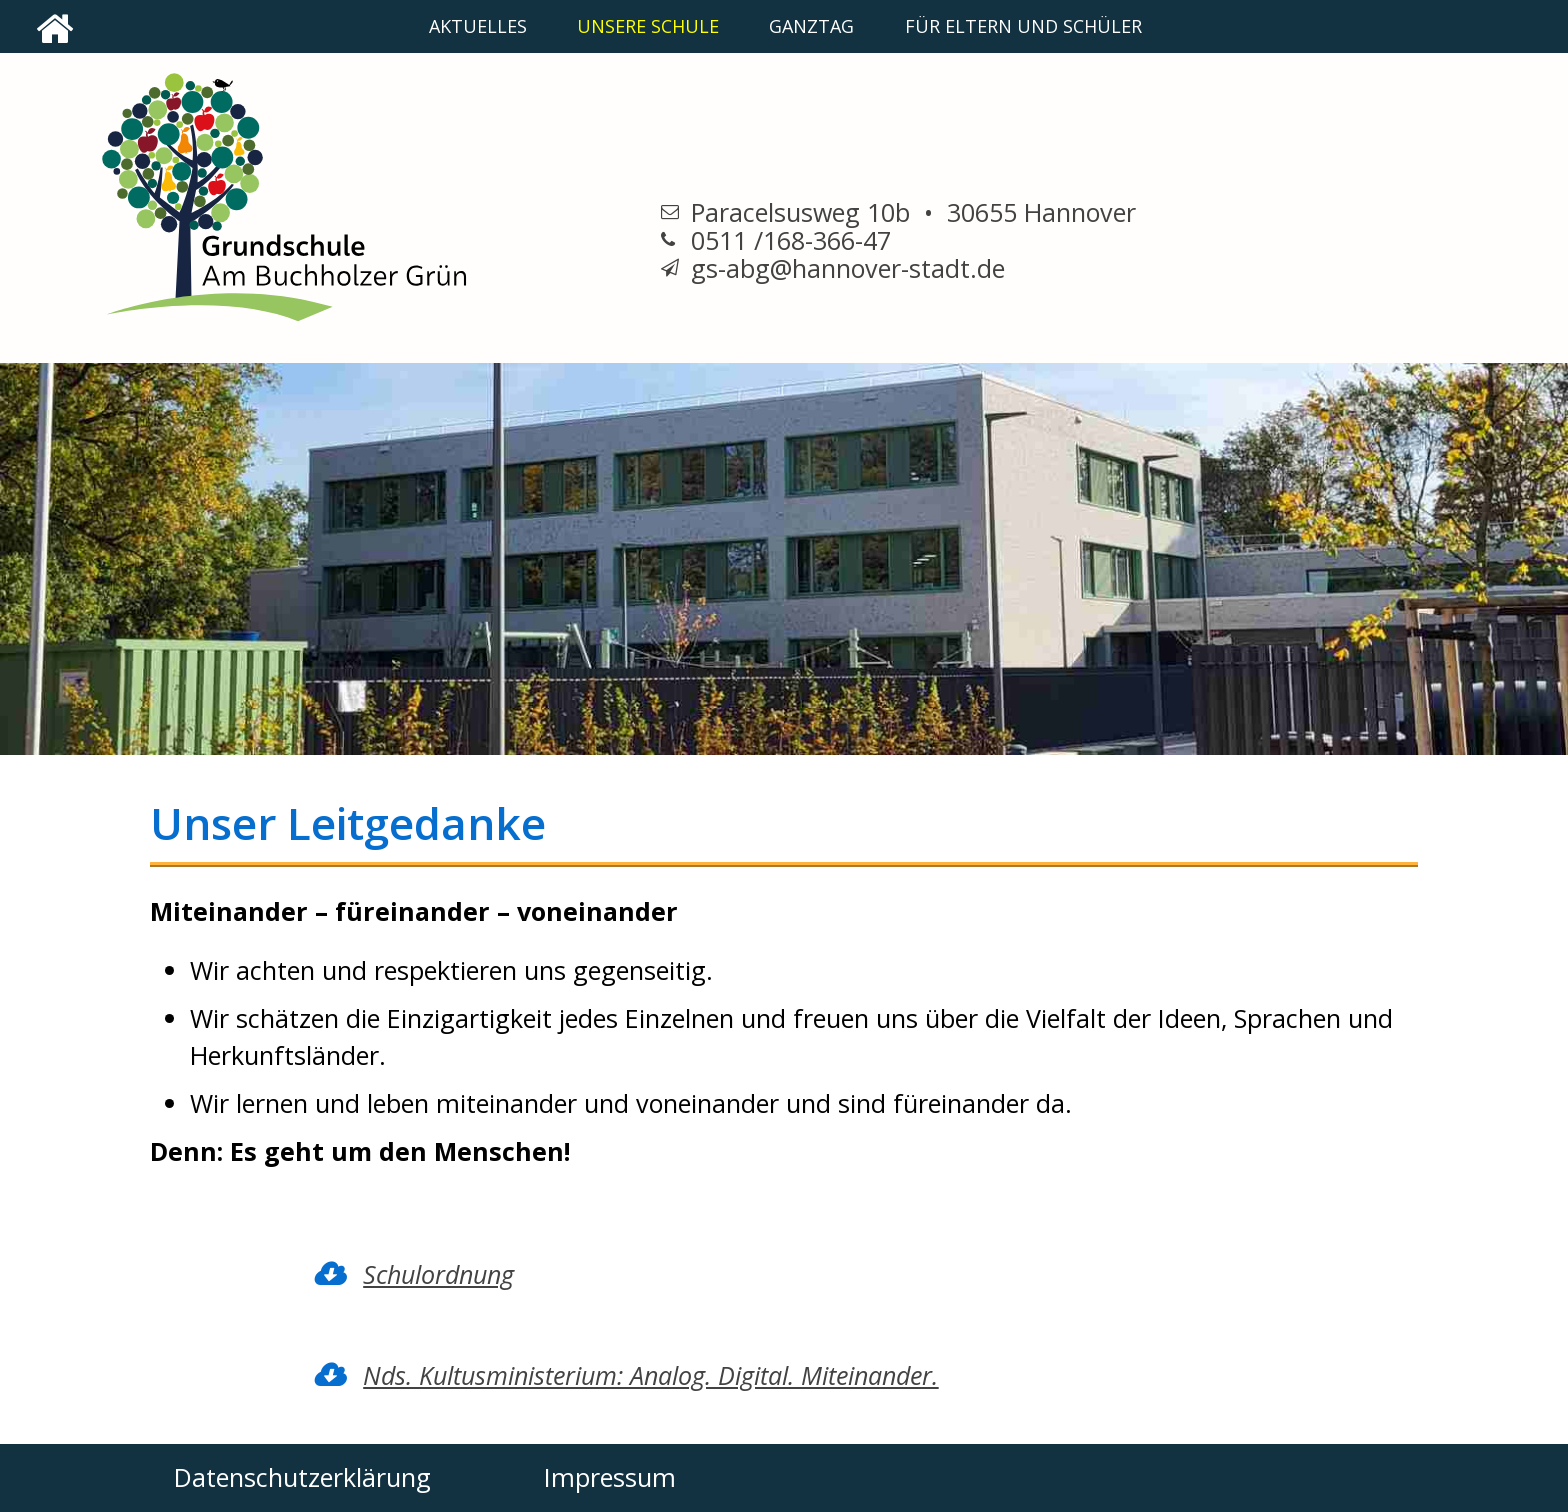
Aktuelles (478, 26)
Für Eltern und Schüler (1023, 26)
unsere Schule (648, 26)
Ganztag (811, 26)
